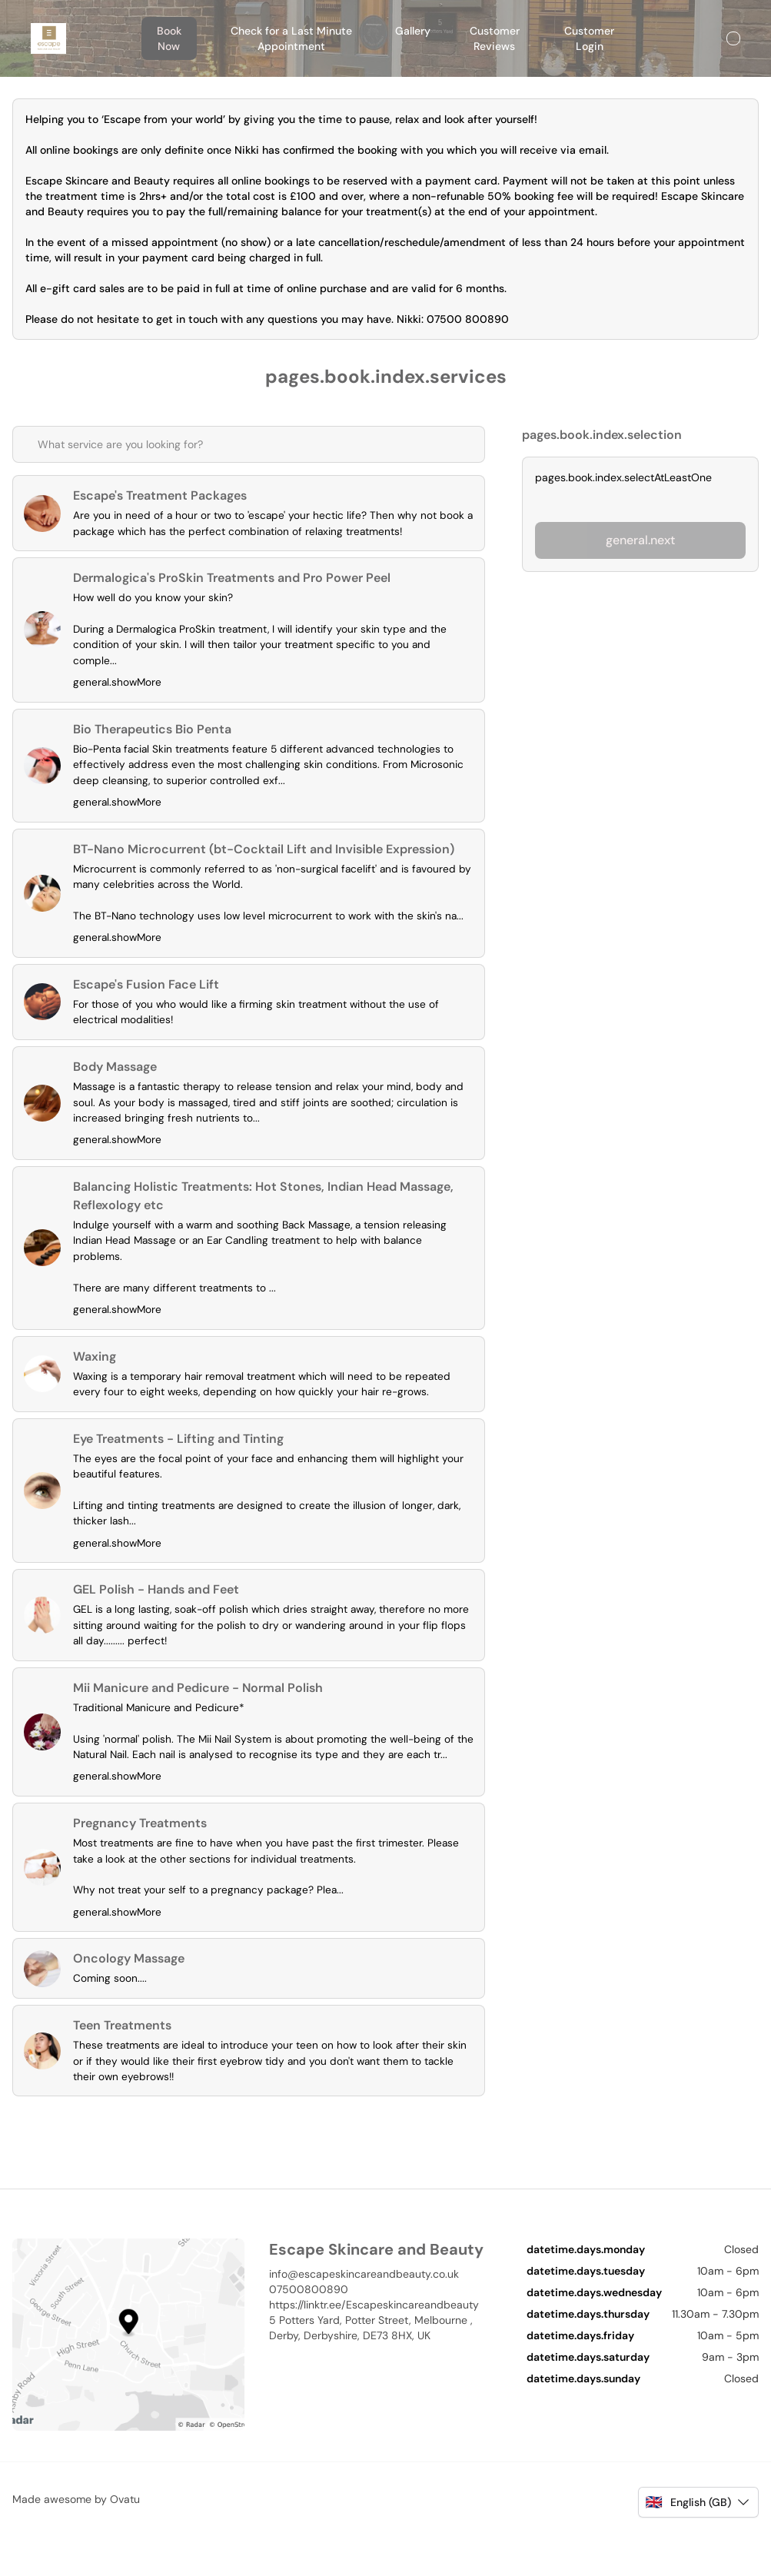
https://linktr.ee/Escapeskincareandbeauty (374, 2345)
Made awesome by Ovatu (76, 2539)
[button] (698, 2542)
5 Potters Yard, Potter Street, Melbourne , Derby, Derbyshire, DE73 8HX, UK (371, 2367)
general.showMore (119, 686)
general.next (640, 540)
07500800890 (308, 2329)
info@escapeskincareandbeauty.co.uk (364, 2314)
